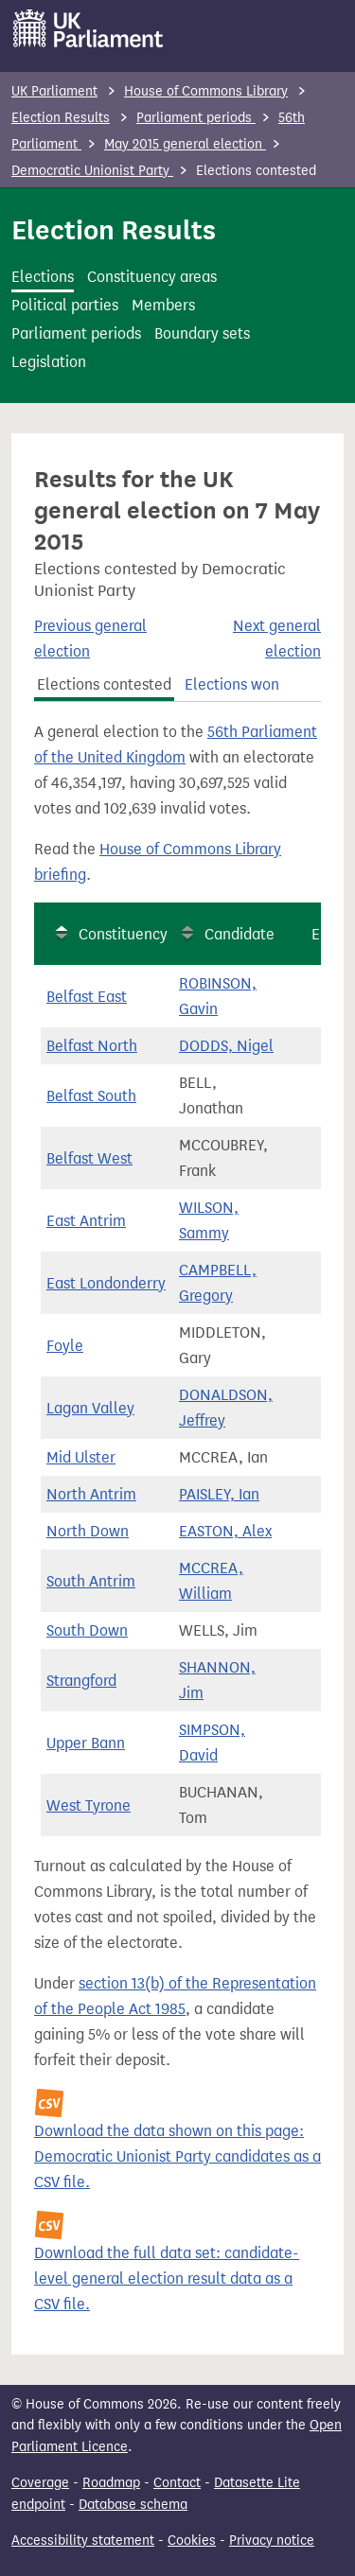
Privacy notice (271, 2540)
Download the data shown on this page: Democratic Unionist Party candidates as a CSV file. (177, 2156)
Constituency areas (152, 277)
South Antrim (90, 1581)
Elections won (232, 684)
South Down (87, 1630)
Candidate (239, 934)
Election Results (60, 118)
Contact (177, 2483)
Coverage (40, 2483)
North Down (87, 1531)
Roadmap (111, 2483)
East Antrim (86, 1221)
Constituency (123, 934)
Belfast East (86, 997)
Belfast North (91, 1046)
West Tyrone (88, 1805)
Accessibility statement (82, 2540)
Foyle (64, 1346)
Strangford (81, 1681)
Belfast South (91, 1096)
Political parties (64, 305)
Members (163, 305)
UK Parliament (54, 91)
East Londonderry (106, 1283)
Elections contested (104, 684)
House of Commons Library (206, 91)
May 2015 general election (185, 144)
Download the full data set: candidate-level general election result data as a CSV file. (166, 2278)
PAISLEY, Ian (219, 1494)
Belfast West (89, 1158)
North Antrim (91, 1494)
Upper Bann (85, 1743)
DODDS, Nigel (226, 1046)
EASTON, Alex (225, 1531)
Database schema (133, 2505)
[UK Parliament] (88, 28)
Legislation (48, 362)
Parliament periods (196, 118)
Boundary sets (202, 333)
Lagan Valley (90, 1408)
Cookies (192, 2540)
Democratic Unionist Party (92, 171)
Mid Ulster (80, 1457)
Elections (42, 277)
